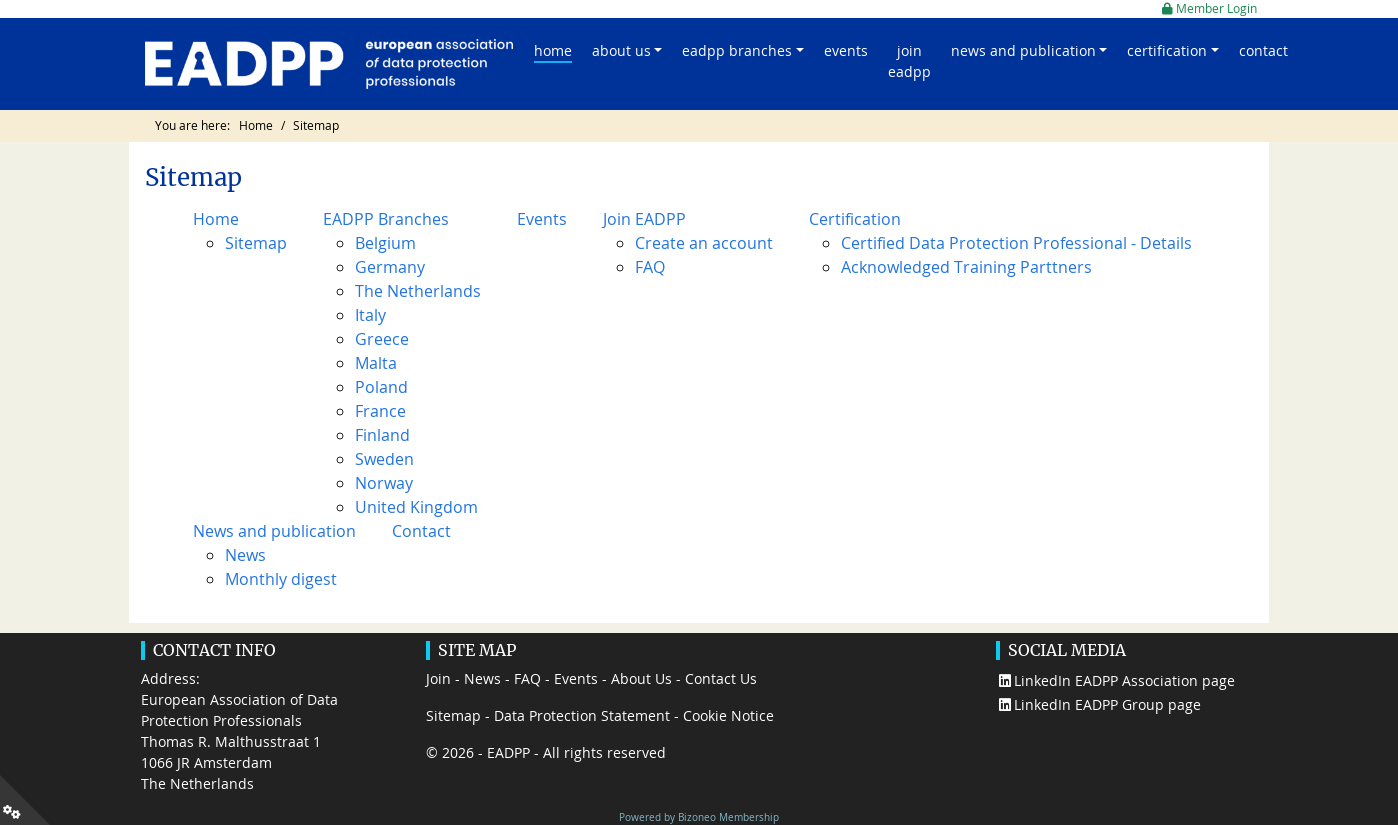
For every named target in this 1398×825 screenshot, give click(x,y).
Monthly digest (281, 579)
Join (438, 678)
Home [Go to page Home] (256, 125)
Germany (390, 267)
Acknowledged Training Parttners (966, 267)
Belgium (385, 243)
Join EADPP (909, 61)
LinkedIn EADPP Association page (1115, 680)
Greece (382, 339)
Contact (1263, 50)
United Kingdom (416, 507)
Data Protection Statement (582, 715)
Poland (381, 387)
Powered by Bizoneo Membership (699, 817)
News (245, 555)
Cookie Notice (728, 715)
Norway (384, 483)
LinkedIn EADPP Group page (1098, 704)
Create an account (704, 243)
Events (846, 50)
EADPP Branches (737, 50)
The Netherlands (418, 291)
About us (621, 50)
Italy (370, 315)
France (380, 411)
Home (553, 50)
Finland (382, 435)
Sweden (384, 459)
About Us (641, 678)
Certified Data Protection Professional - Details (1016, 243)
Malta (376, 363)
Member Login (1209, 8)
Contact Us (721, 678)
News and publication (1023, 50)
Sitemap (256, 243)
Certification (1167, 50)
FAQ (650, 267)
